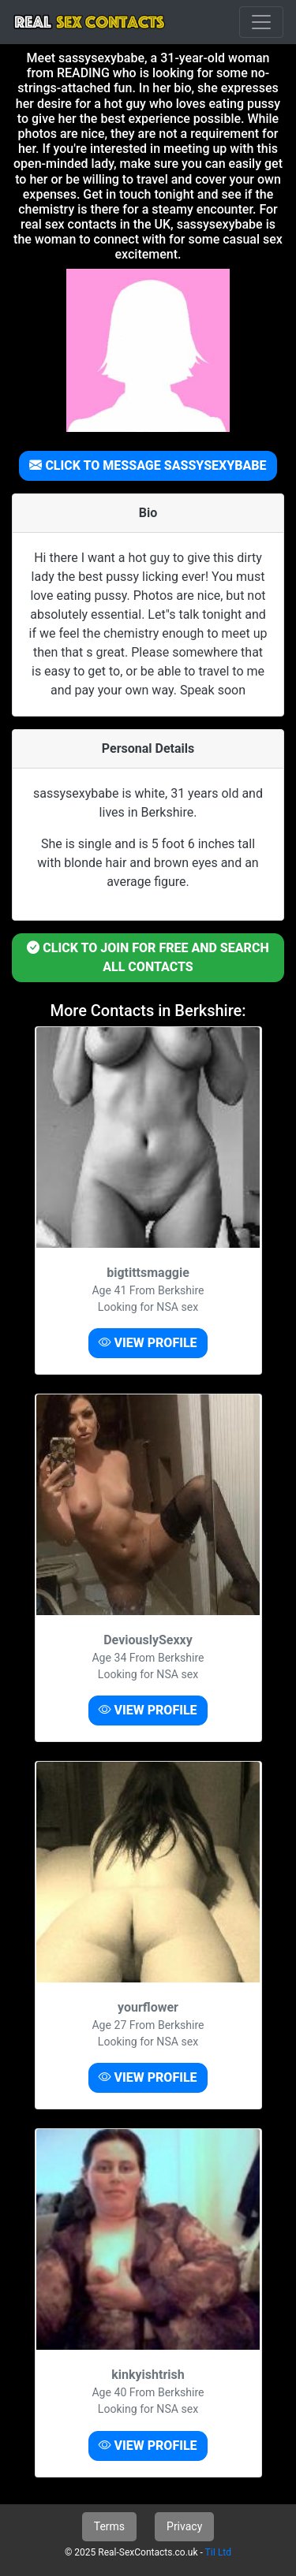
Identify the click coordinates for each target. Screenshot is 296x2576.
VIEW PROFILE (148, 1342)
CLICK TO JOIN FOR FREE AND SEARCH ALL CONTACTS (147, 957)
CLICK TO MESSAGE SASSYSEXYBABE (147, 465)
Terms (109, 2526)
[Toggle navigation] (261, 22)
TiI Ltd (218, 2552)
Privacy (184, 2526)
